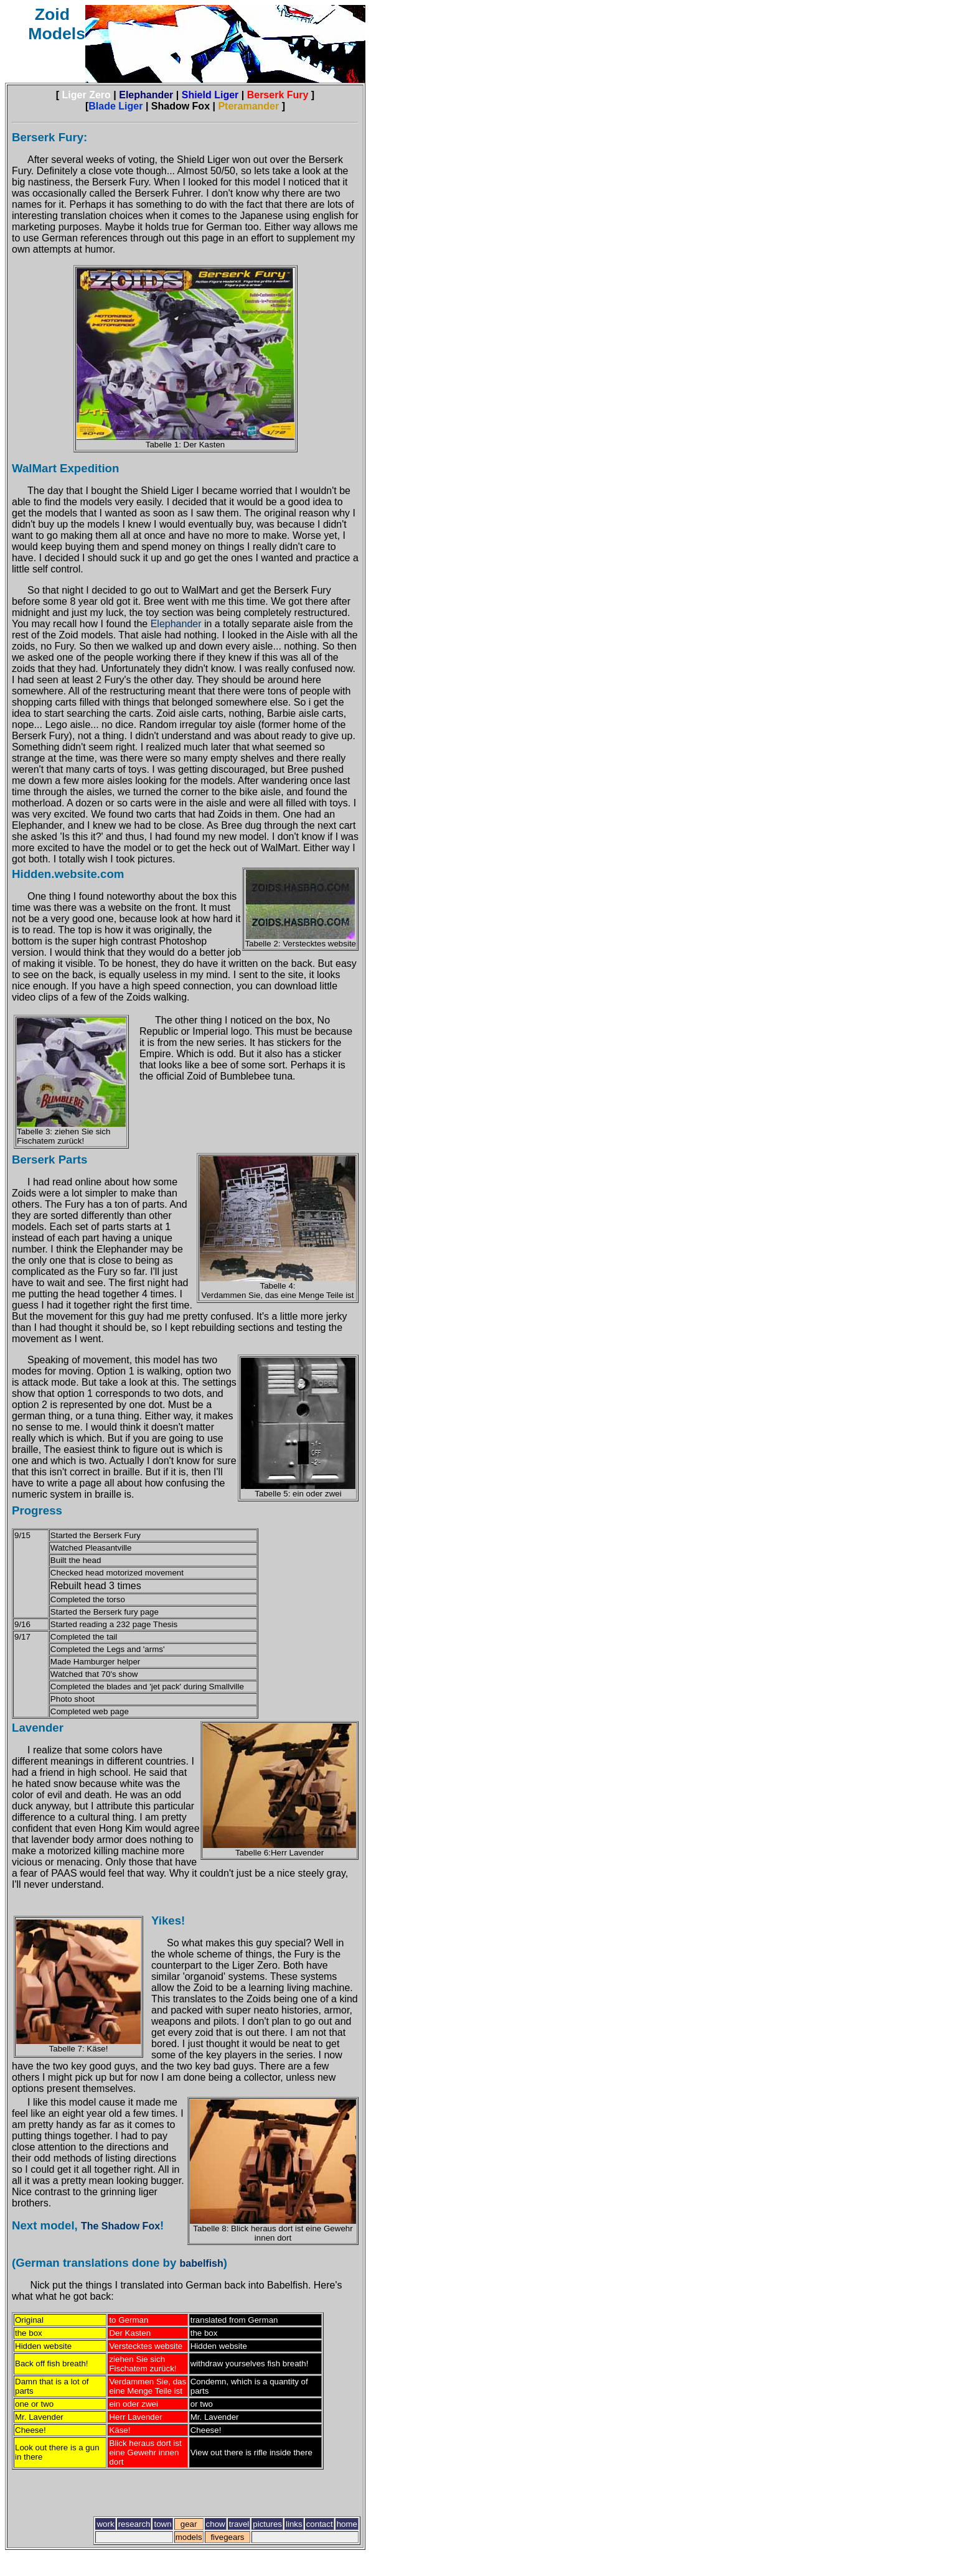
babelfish (201, 2263)
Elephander (177, 623)
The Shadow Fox (120, 2226)
